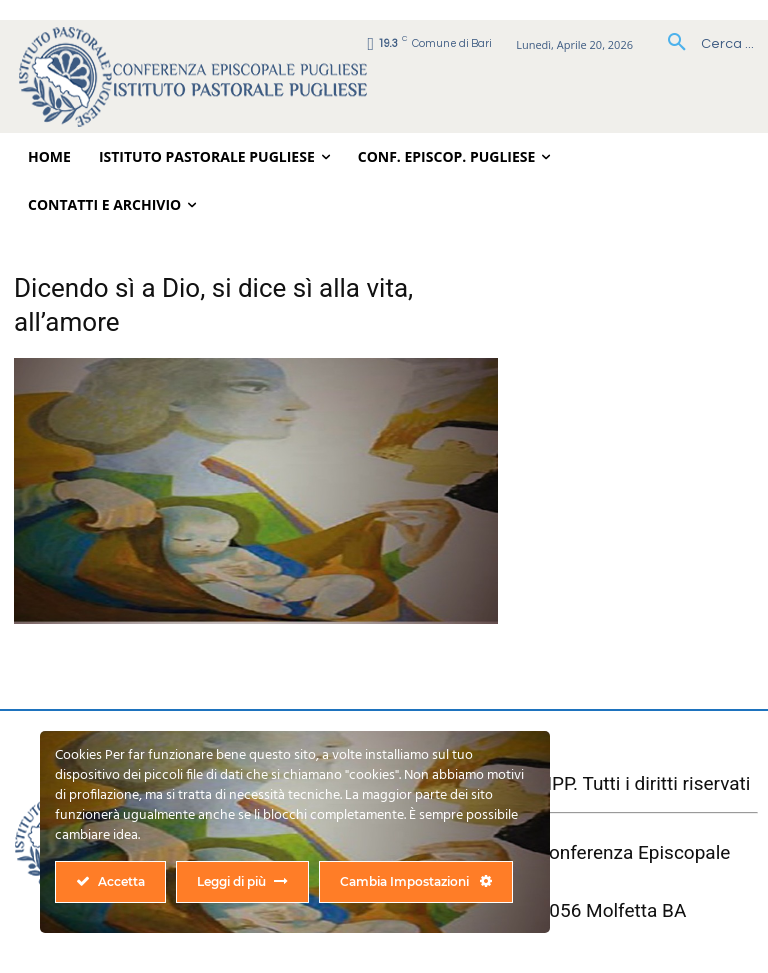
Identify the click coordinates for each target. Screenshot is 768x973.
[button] (703, 44)
